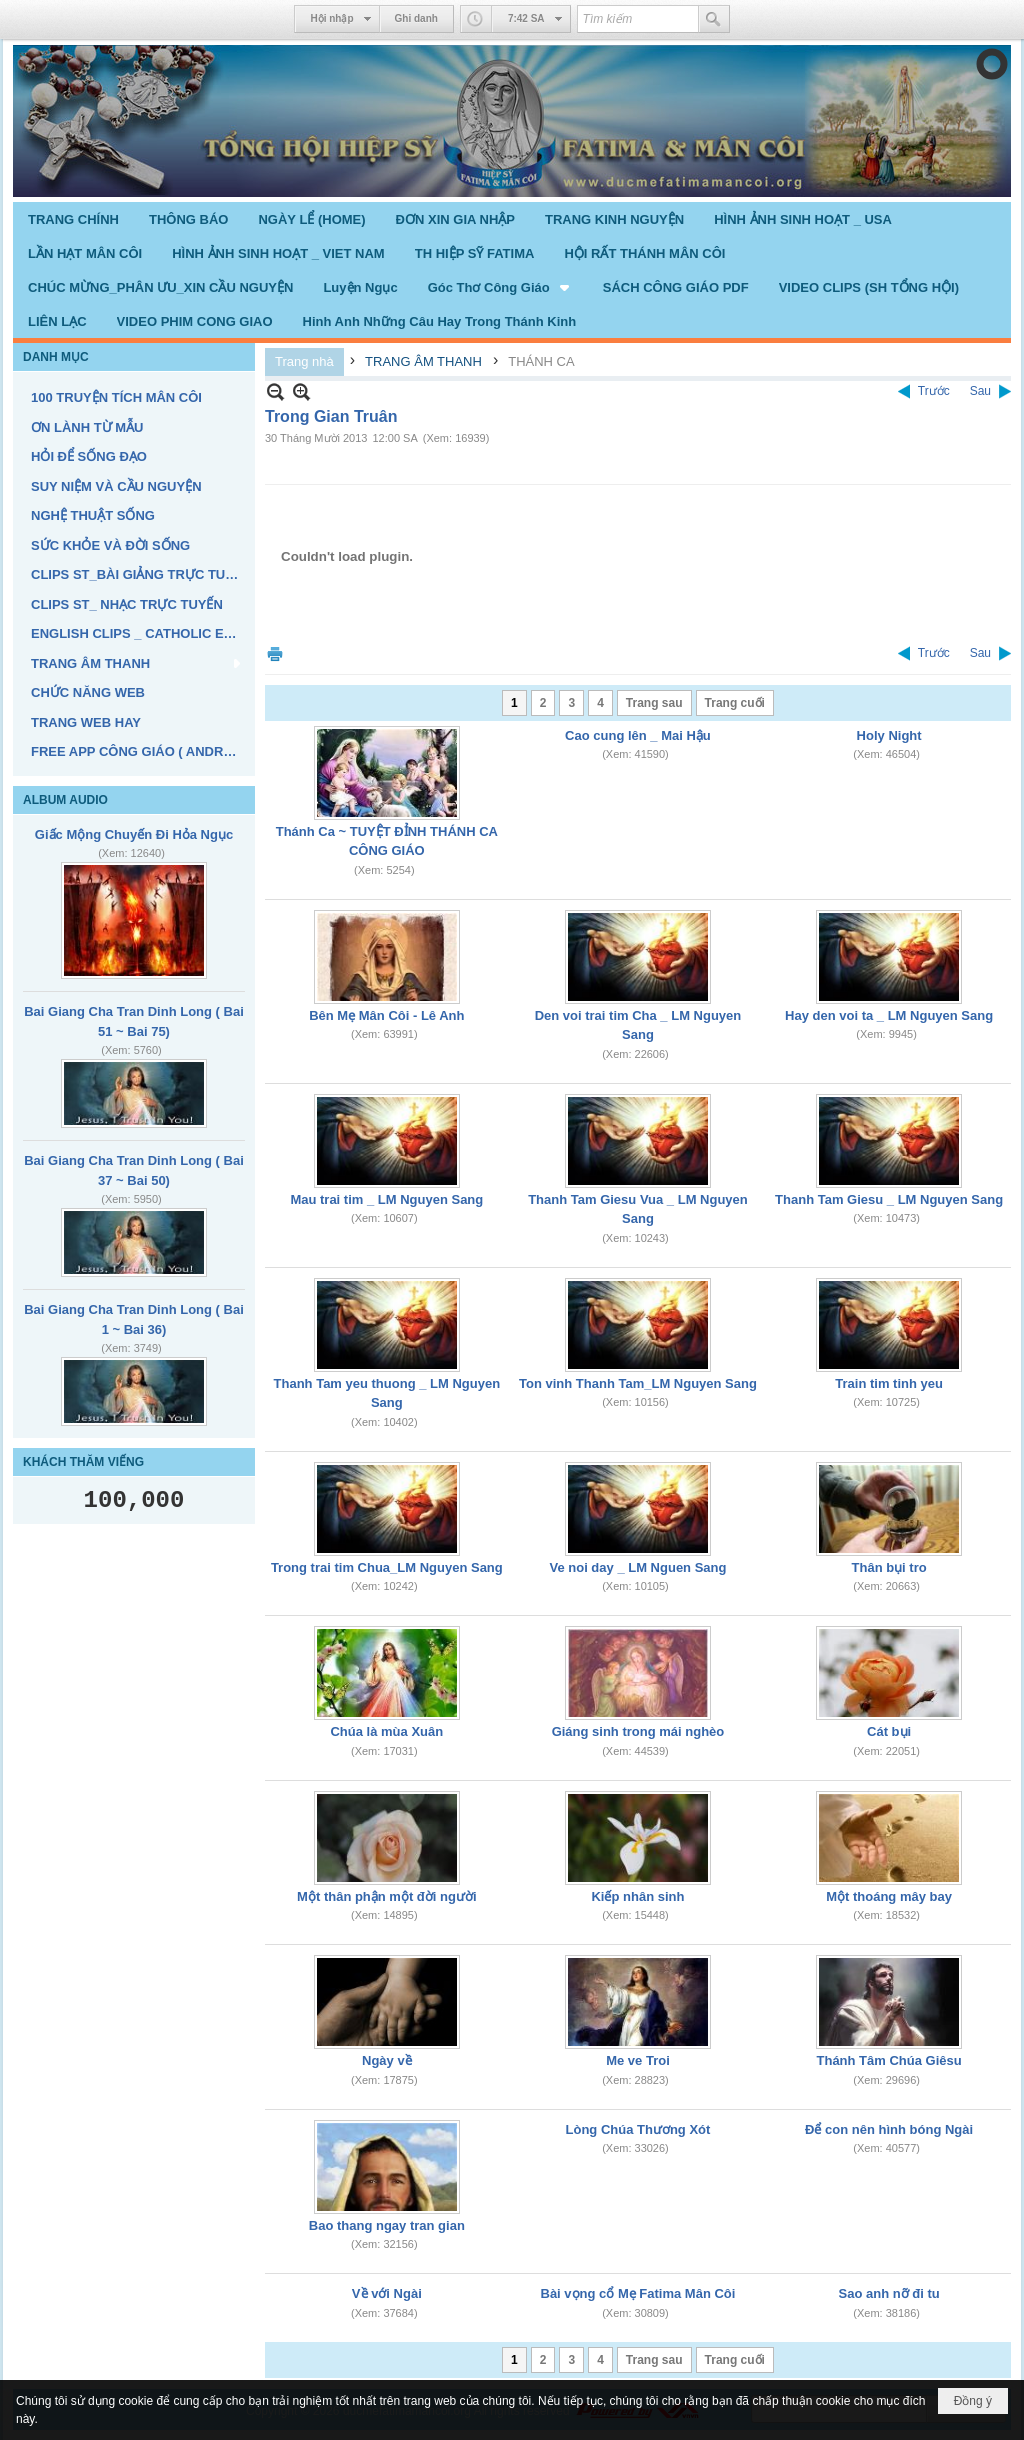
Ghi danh (416, 18)
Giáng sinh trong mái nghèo (638, 1731)
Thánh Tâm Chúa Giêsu (889, 2060)
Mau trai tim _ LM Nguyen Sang (386, 1199)
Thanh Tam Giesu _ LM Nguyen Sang (889, 1199)
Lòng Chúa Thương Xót (638, 2129)
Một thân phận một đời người (386, 1896)
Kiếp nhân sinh (637, 1896)
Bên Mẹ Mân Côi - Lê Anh (386, 1015)
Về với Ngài (387, 2293)
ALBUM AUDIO (65, 800)
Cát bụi (889, 1731)
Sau (980, 391)
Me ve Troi (638, 2060)
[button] (500, 287)
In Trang (275, 653)
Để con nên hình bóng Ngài (889, 2129)
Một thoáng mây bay (889, 1896)
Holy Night (889, 735)
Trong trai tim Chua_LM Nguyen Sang (387, 1567)
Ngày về (387, 2060)
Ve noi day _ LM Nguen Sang (637, 1567)
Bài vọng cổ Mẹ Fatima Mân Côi (638, 2293)
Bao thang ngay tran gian (387, 2225)
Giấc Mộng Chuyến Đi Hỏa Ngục (134, 834)
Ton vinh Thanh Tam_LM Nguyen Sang (638, 1383)
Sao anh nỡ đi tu (889, 2293)
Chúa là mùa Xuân (386, 1731)
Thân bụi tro (889, 1567)
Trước (934, 391)
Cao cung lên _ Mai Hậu (638, 735)
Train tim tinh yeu (889, 1383)
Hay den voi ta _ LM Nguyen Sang (889, 1015)
